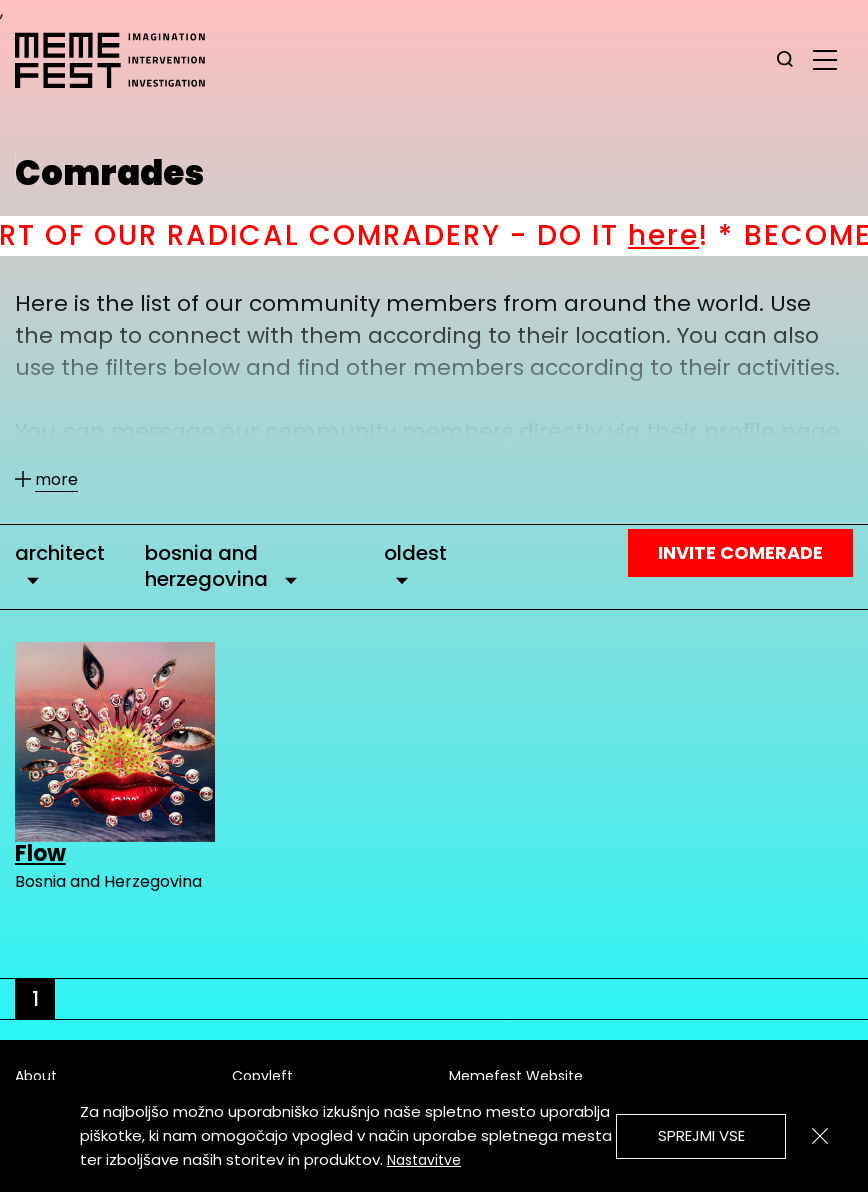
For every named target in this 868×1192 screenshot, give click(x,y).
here (683, 235)
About (36, 1076)
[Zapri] (820, 1136)
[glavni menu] (825, 59)
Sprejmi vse (701, 1135)
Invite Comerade (740, 552)
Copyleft (262, 1076)
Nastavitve (424, 1160)
